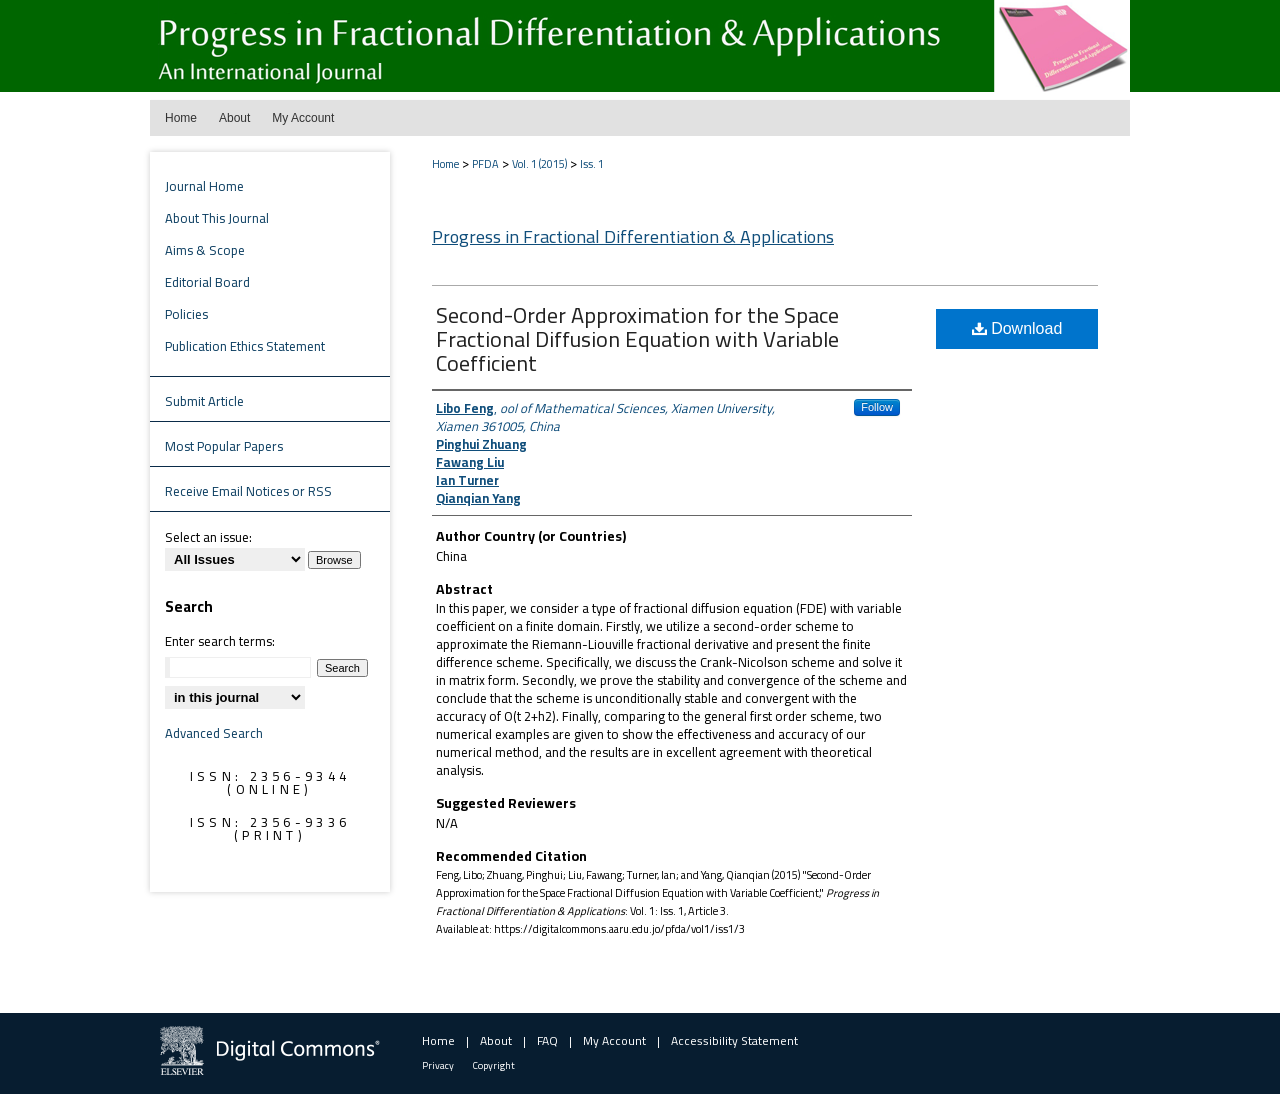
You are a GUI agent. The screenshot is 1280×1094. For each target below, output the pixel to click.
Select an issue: (208, 537)
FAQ (547, 1040)
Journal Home (204, 186)
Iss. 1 (592, 164)
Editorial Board (207, 282)
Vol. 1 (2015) (539, 164)
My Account (614, 1040)
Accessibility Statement (734, 1040)
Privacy (438, 1065)
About (496, 1040)
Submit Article (204, 401)
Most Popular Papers (224, 446)
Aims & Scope (205, 250)
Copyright (494, 1065)
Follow (877, 407)
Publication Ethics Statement (245, 346)
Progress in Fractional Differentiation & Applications (633, 236)
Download (1017, 328)
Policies (186, 314)
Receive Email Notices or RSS (248, 491)
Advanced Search (214, 733)
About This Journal (217, 218)
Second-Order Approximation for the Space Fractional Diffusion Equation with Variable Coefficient (637, 339)
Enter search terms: (220, 641)
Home (445, 164)
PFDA (485, 164)
